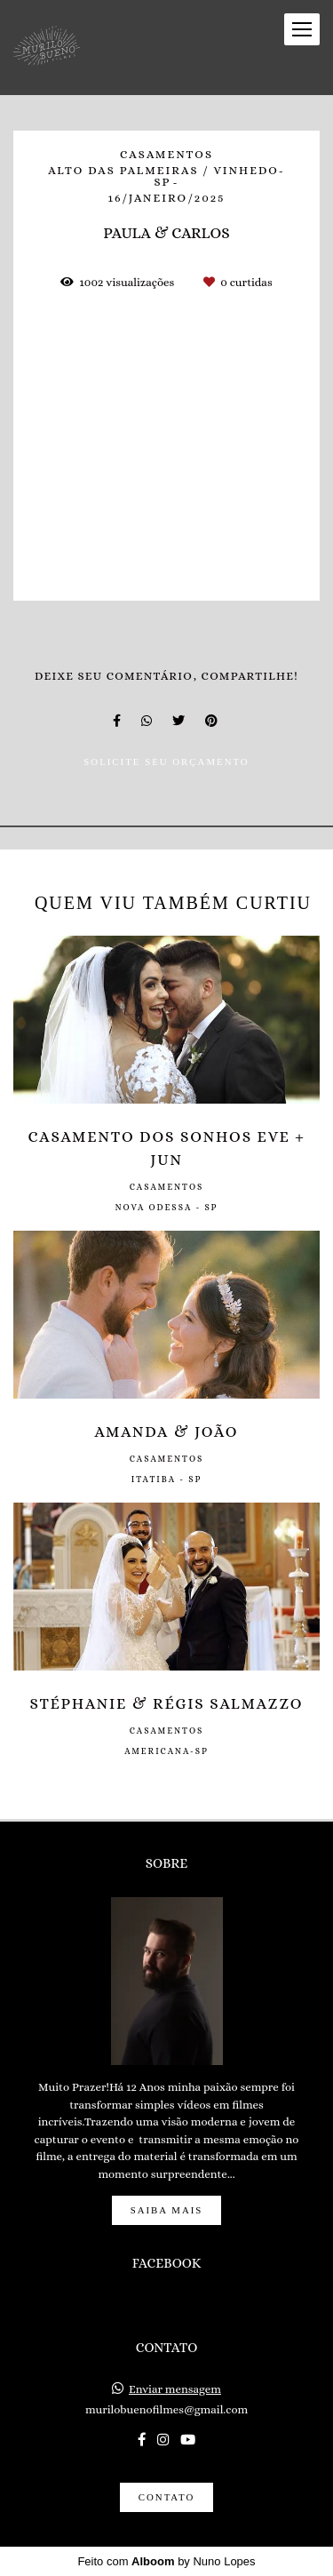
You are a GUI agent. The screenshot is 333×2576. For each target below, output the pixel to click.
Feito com (166, 2561)
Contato (166, 2497)
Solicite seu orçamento (166, 761)
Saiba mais (167, 2210)
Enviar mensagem (175, 2389)
